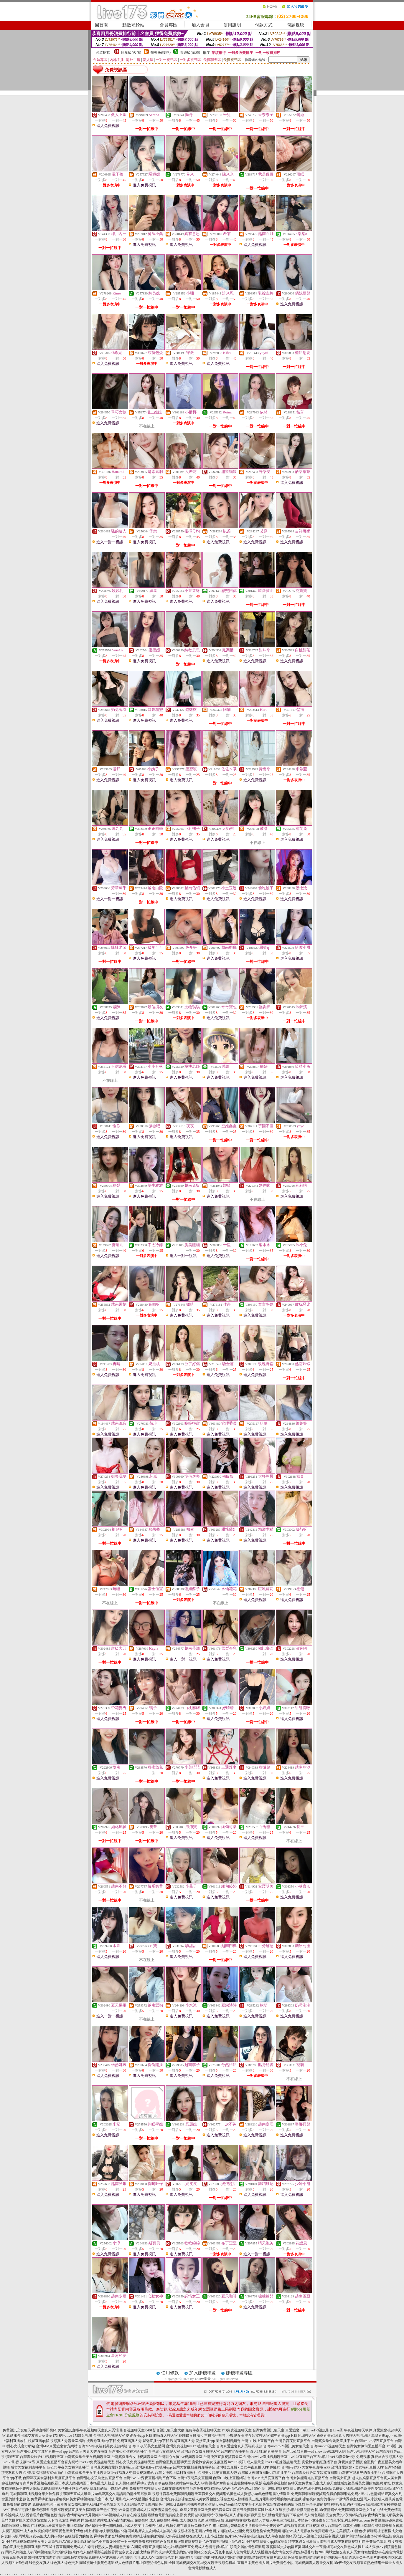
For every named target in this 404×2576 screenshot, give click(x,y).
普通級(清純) (190, 52)
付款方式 (264, 25)
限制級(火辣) (131, 52)
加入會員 (200, 25)
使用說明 (232, 25)
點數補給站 (133, 25)
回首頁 (101, 25)
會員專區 (168, 25)
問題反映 (295, 25)
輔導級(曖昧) (161, 52)
